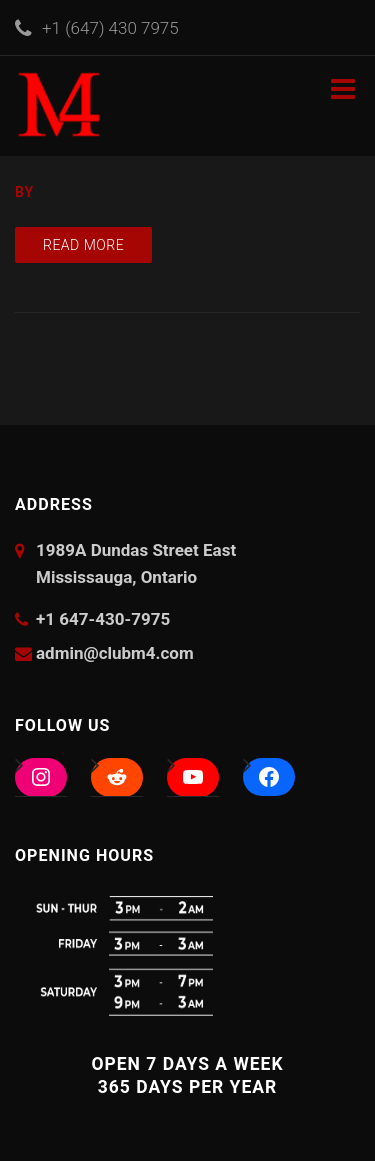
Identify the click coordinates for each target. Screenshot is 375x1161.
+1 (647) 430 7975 (110, 28)
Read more (83, 245)
